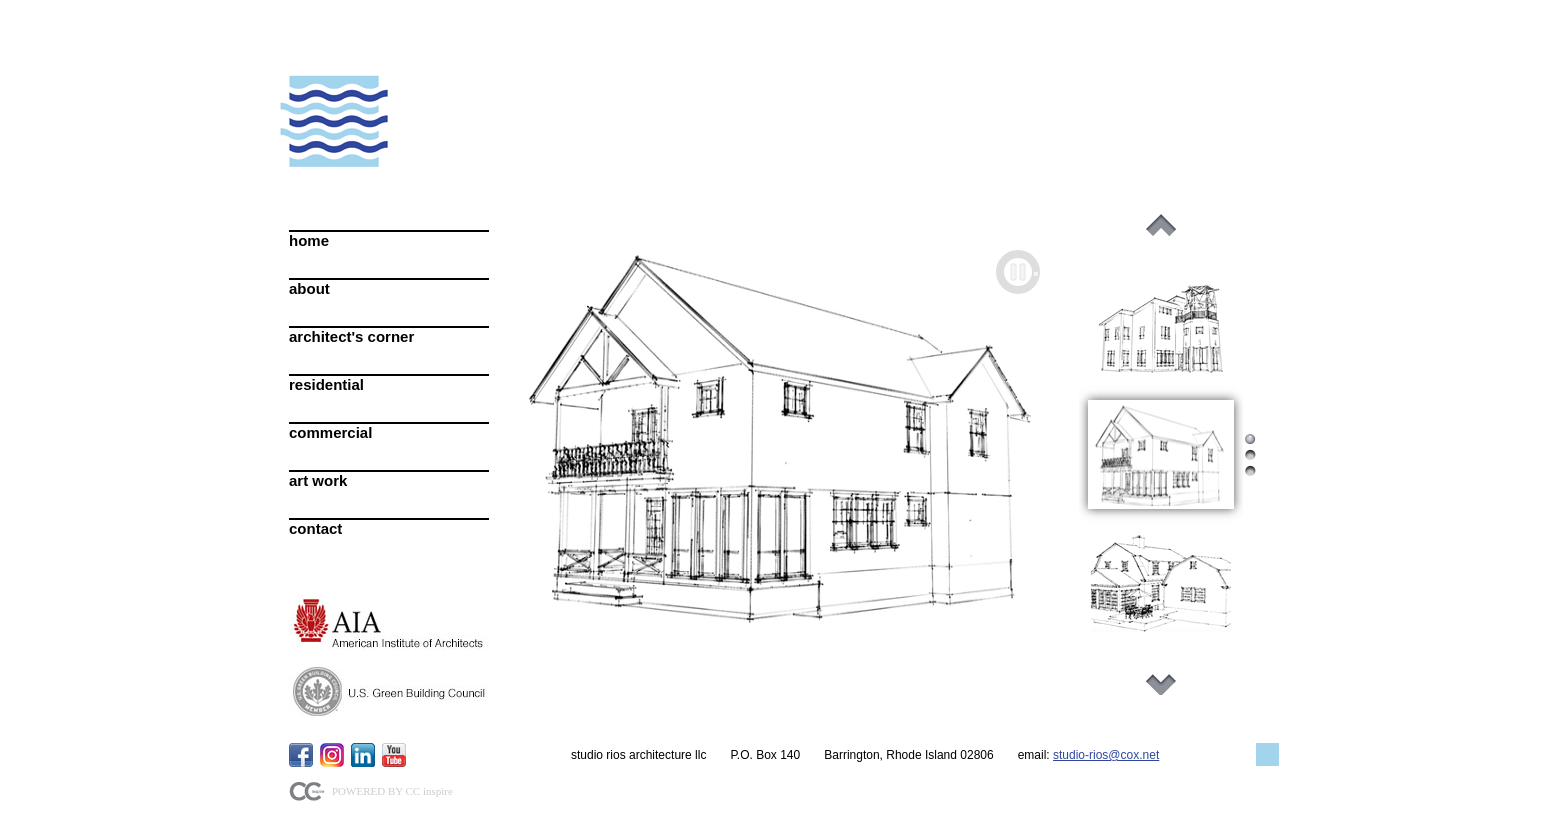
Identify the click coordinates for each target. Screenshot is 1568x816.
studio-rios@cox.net (1106, 755)
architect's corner (351, 336)
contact (315, 528)
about (309, 288)
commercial (330, 432)
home (309, 240)
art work (318, 480)
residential (326, 384)
